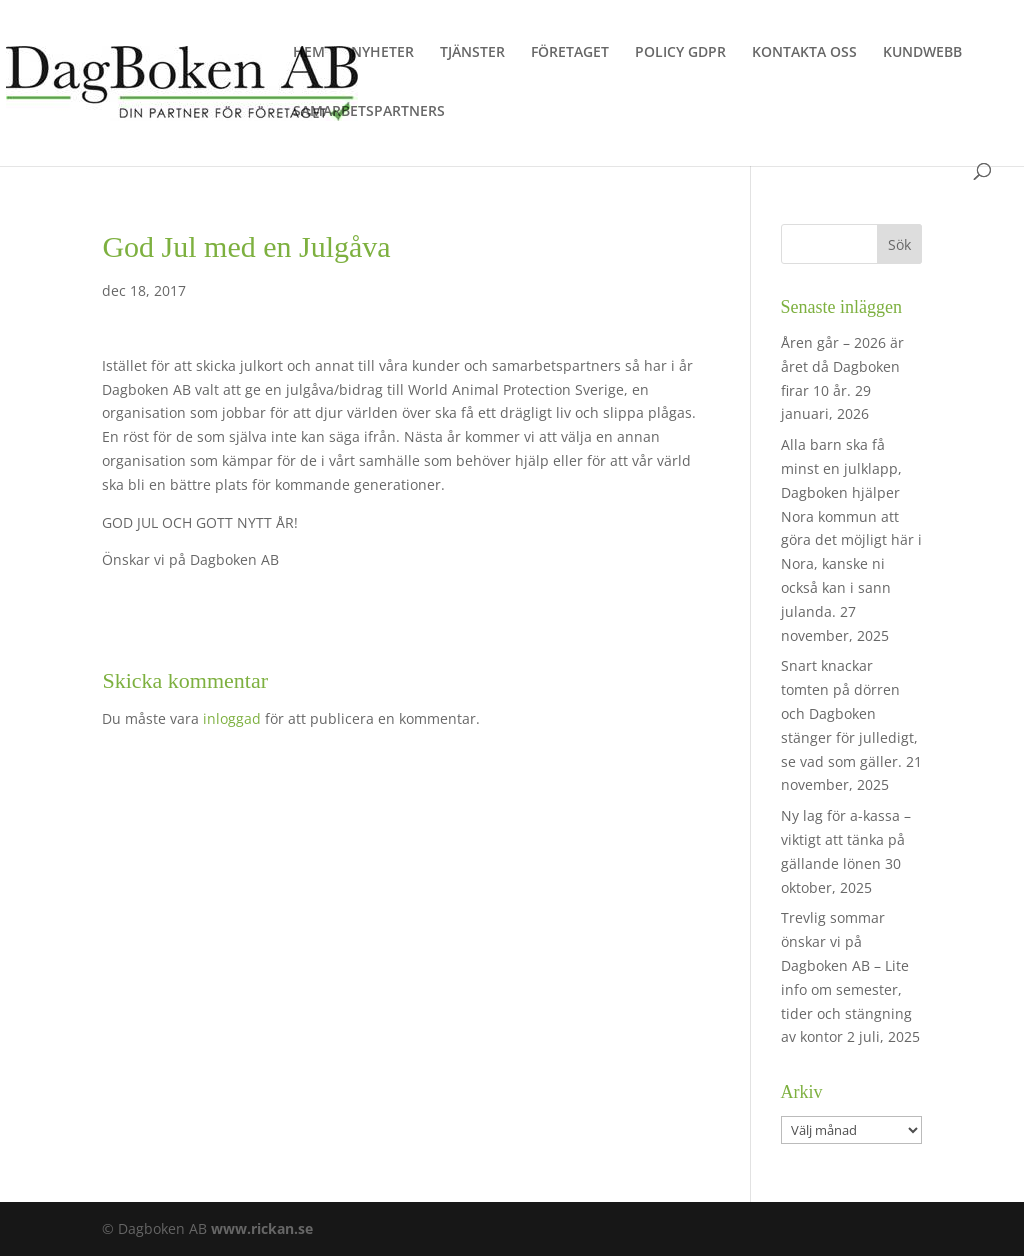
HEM (309, 53)
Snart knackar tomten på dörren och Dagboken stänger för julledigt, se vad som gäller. (849, 713)
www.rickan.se (262, 1228)
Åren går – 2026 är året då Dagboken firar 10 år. (842, 366)
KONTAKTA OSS (804, 53)
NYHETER (382, 53)
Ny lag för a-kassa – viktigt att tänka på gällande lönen (846, 839)
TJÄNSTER (472, 53)
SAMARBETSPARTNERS (369, 112)
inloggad (232, 718)
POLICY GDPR (680, 53)
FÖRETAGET (570, 53)
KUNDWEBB (922, 53)
